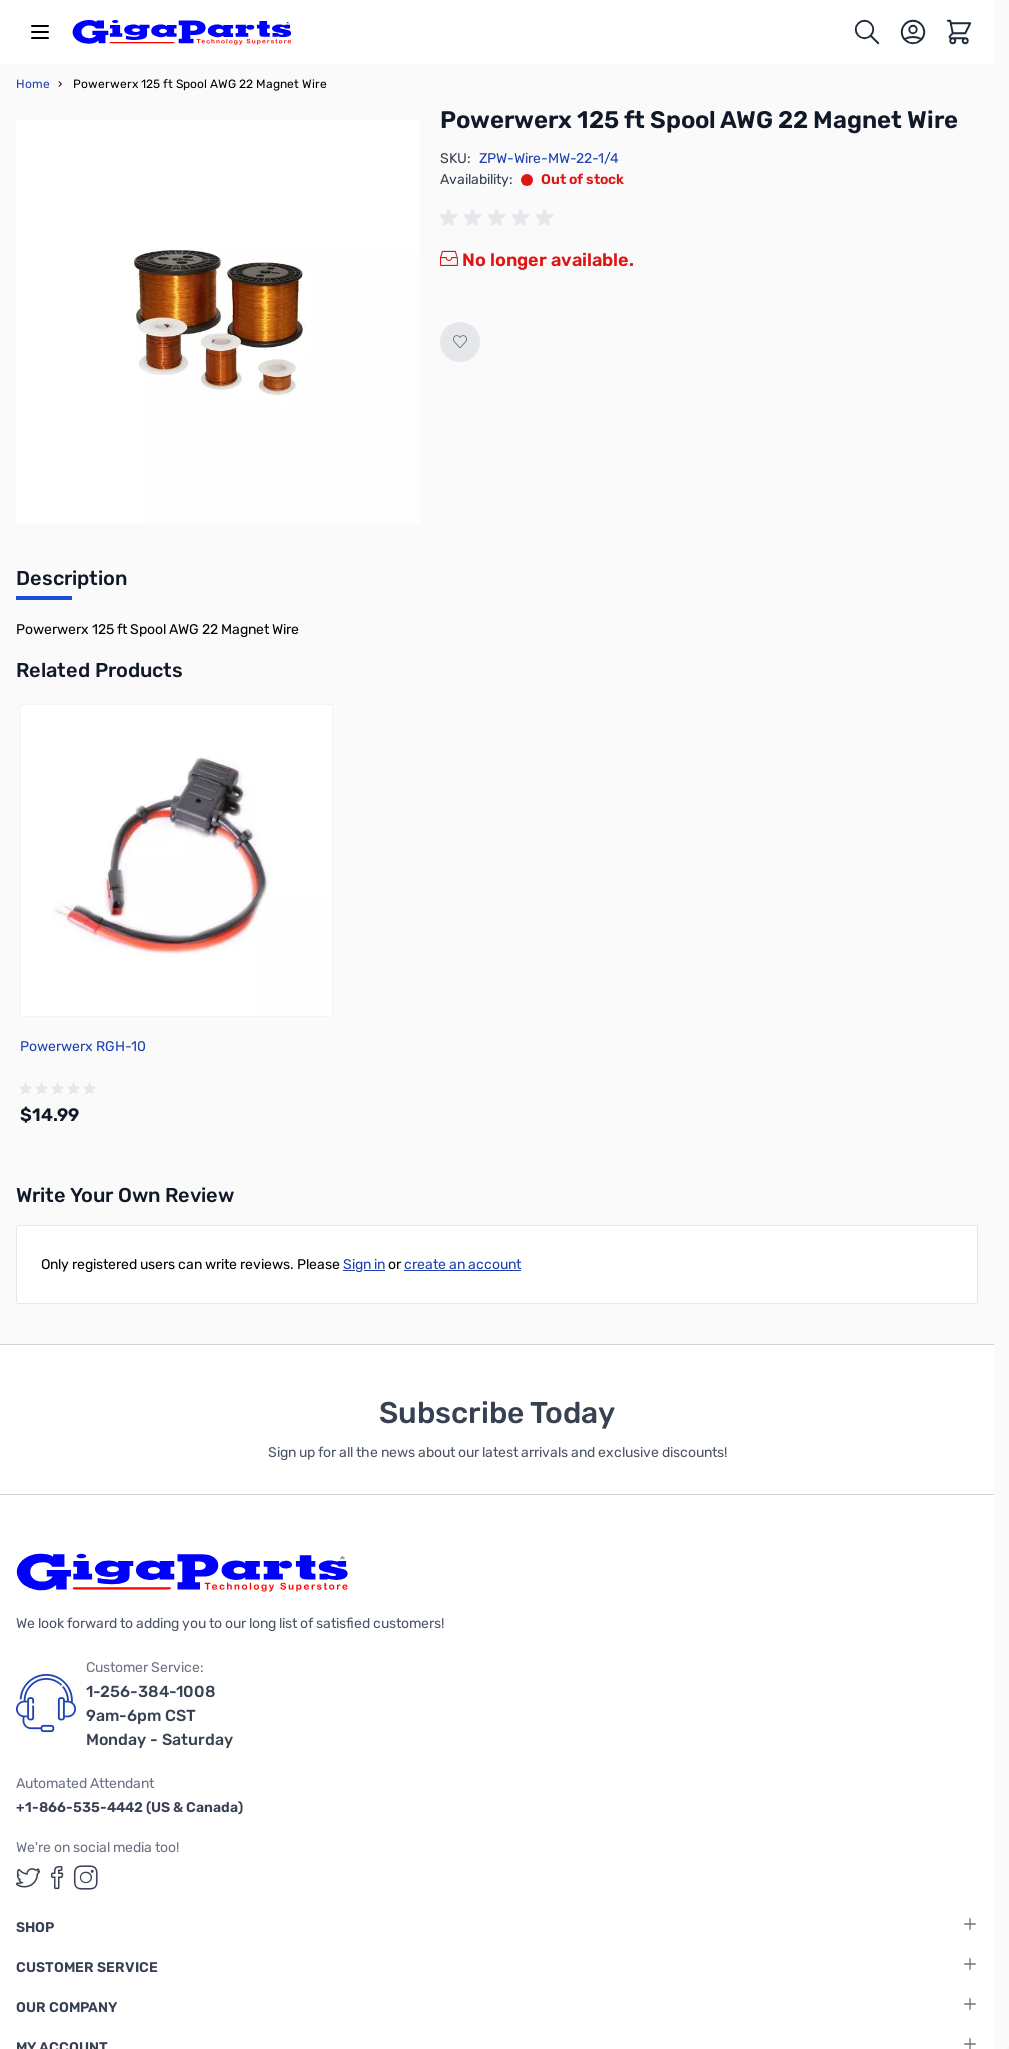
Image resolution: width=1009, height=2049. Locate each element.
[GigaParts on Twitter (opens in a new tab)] (28, 1877)
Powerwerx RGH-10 (83, 1046)
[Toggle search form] (867, 32)
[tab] (71, 584)
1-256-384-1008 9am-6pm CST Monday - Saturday (159, 1715)
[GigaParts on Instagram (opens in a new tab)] (86, 1877)
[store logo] (182, 32)
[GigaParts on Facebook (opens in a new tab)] (57, 1877)
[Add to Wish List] (460, 342)
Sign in (364, 1264)
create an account (462, 1264)
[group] (500, 218)
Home (33, 84)
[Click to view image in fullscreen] (218, 322)
